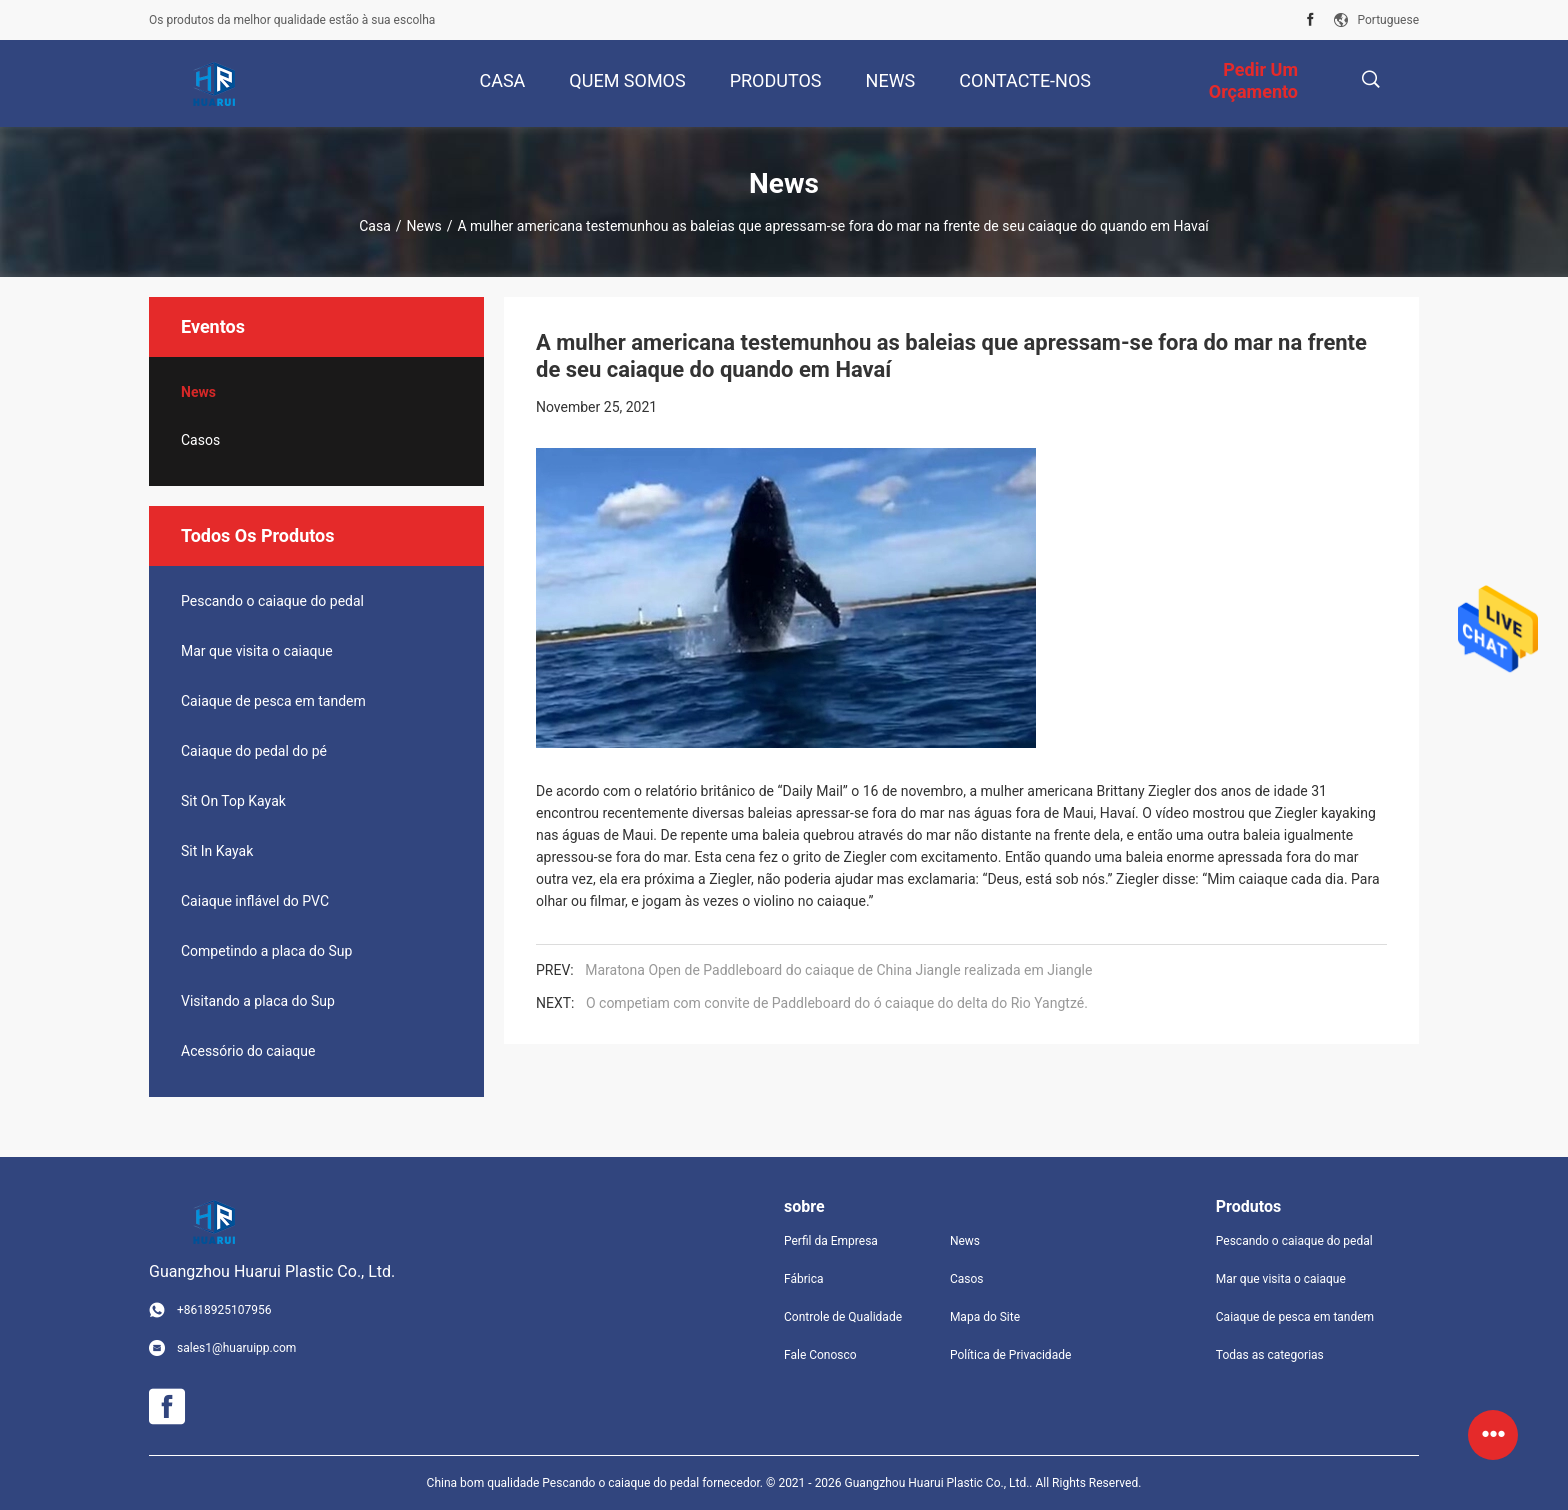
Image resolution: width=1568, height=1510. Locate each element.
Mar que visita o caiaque (257, 651)
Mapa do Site (985, 1317)
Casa (375, 226)
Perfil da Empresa (831, 1241)
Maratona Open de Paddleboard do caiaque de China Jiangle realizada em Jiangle (838, 970)
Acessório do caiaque (248, 1051)
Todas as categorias (1270, 1355)
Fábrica (804, 1279)
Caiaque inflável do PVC (255, 901)
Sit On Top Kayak (233, 801)
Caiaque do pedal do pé (254, 751)
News (424, 226)
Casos (200, 440)
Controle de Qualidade (843, 1317)
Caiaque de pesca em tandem (273, 701)
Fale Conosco (820, 1355)
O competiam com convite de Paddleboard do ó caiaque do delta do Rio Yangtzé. (837, 1003)
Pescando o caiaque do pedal (272, 601)
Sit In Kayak (217, 851)
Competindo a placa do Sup (266, 951)
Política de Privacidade (1010, 1355)
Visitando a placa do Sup (258, 1001)
